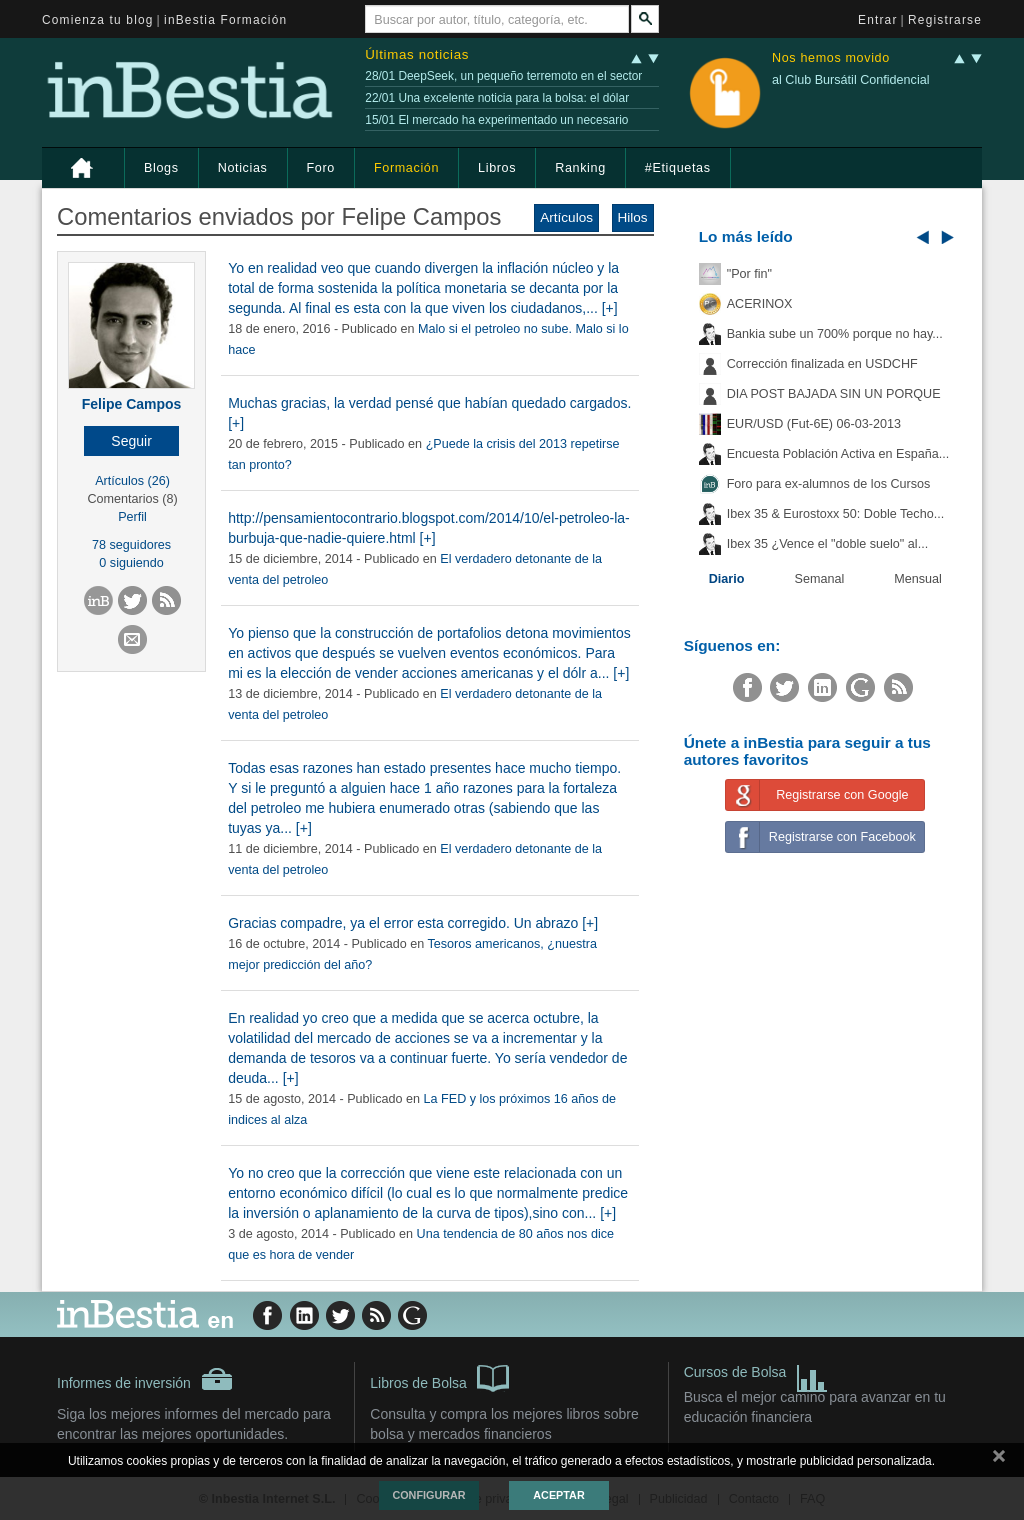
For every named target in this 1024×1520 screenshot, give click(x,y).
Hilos (633, 217)
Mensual (918, 579)
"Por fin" (749, 274)
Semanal (820, 579)
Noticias (243, 168)
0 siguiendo (131, 563)
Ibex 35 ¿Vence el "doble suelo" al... (827, 544)
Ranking (580, 168)
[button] (131, 441)
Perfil (132, 517)
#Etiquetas (678, 168)
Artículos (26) (132, 481)
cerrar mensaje (999, 1460)
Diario (727, 579)
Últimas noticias (417, 54)
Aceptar (558, 1495)
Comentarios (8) (132, 499)
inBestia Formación (225, 20)
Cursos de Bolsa (756, 1374)
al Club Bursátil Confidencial (851, 80)
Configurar (428, 1495)
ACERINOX (760, 304)
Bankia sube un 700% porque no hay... (835, 334)
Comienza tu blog (98, 20)
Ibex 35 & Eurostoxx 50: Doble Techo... (836, 514)
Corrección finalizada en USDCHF (822, 364)
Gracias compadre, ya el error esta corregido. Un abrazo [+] (413, 923)
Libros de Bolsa (439, 1377)
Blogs (161, 168)
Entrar (878, 20)
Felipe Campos (132, 404)
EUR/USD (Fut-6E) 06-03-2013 (814, 424)
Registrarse (945, 20)
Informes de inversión (145, 1379)
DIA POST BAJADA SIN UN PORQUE (834, 394)
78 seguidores (131, 545)
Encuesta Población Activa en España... (838, 454)
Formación (406, 168)
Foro (321, 168)
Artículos (566, 217)
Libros (497, 168)
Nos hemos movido (831, 58)
